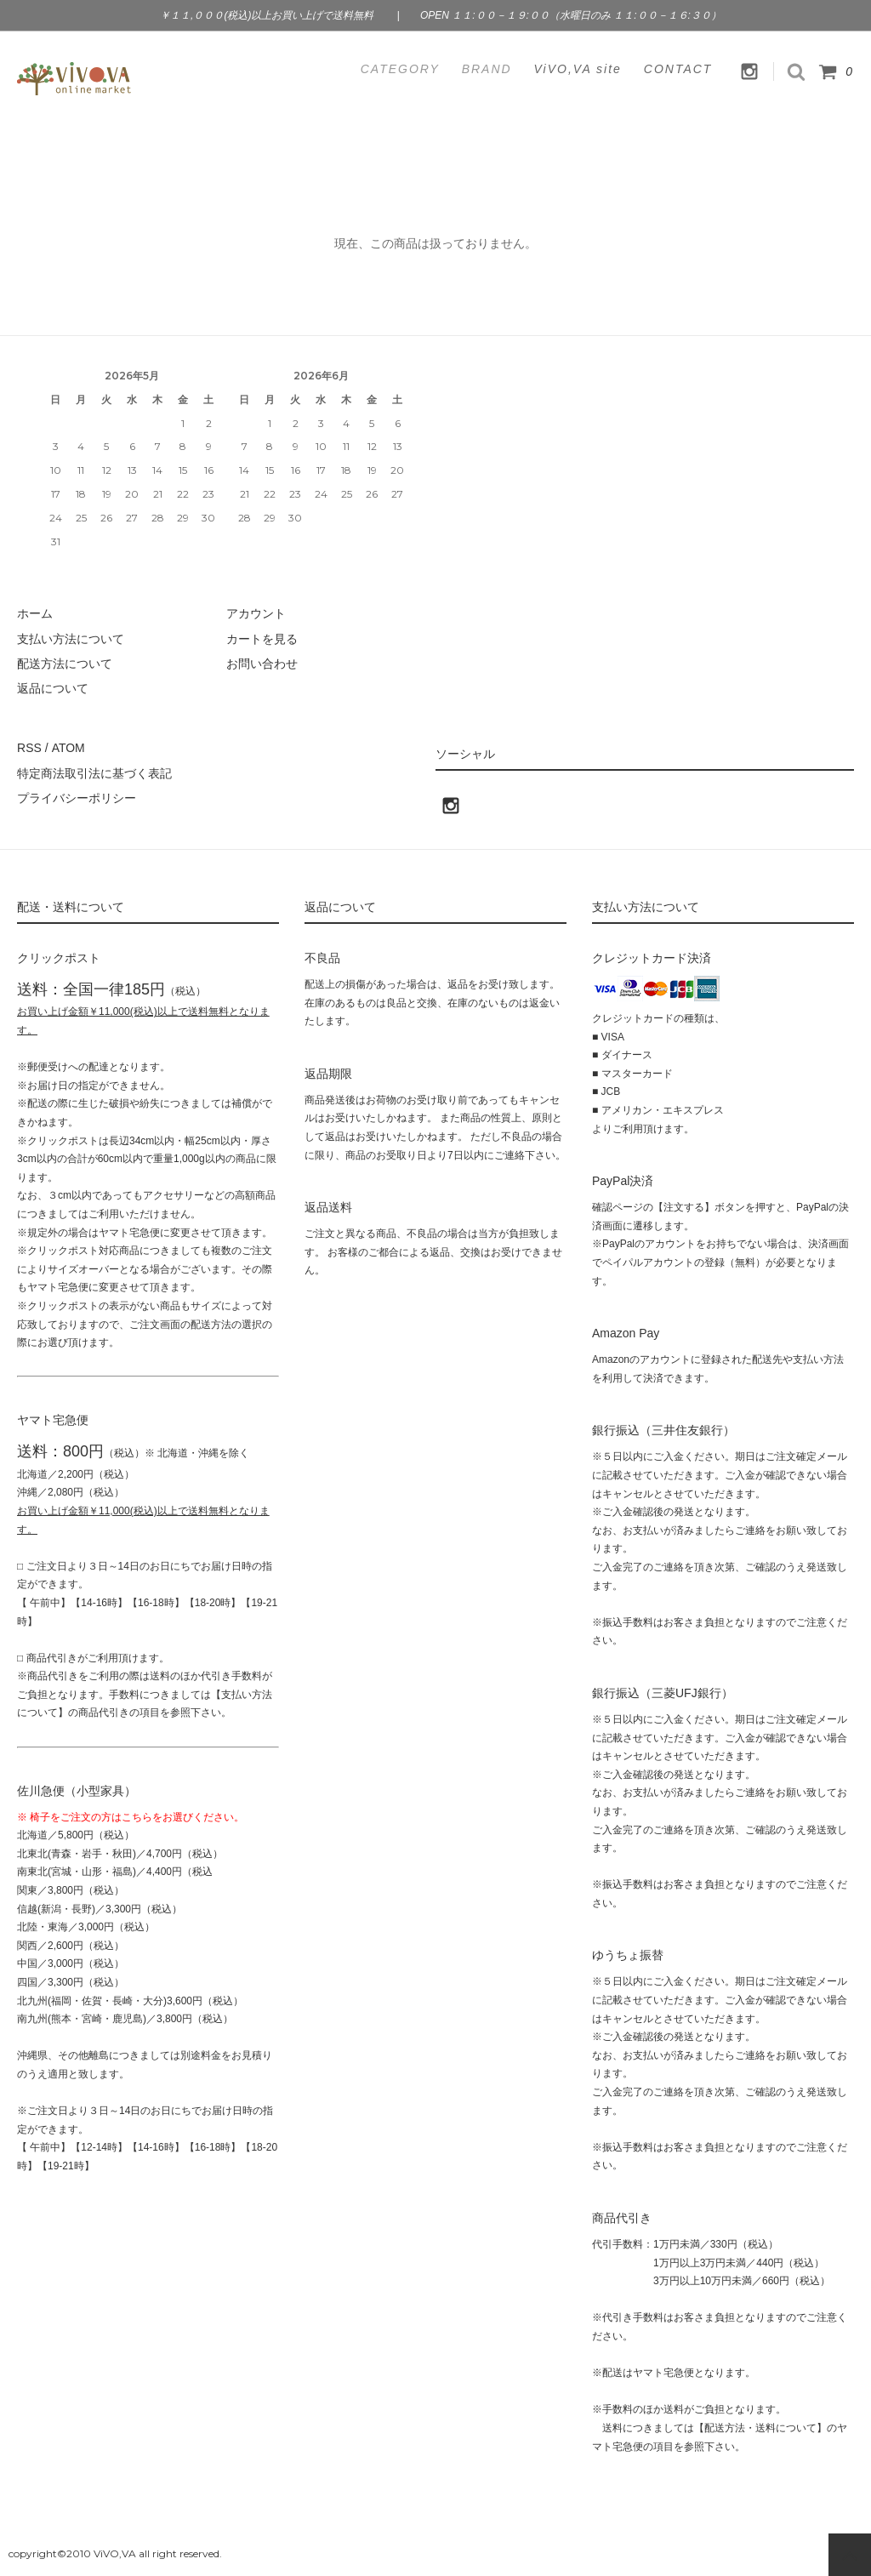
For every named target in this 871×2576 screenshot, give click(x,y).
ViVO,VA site (578, 69)
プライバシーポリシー (76, 798)
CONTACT (678, 69)
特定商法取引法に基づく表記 (94, 772)
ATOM (67, 748)
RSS (29, 748)
